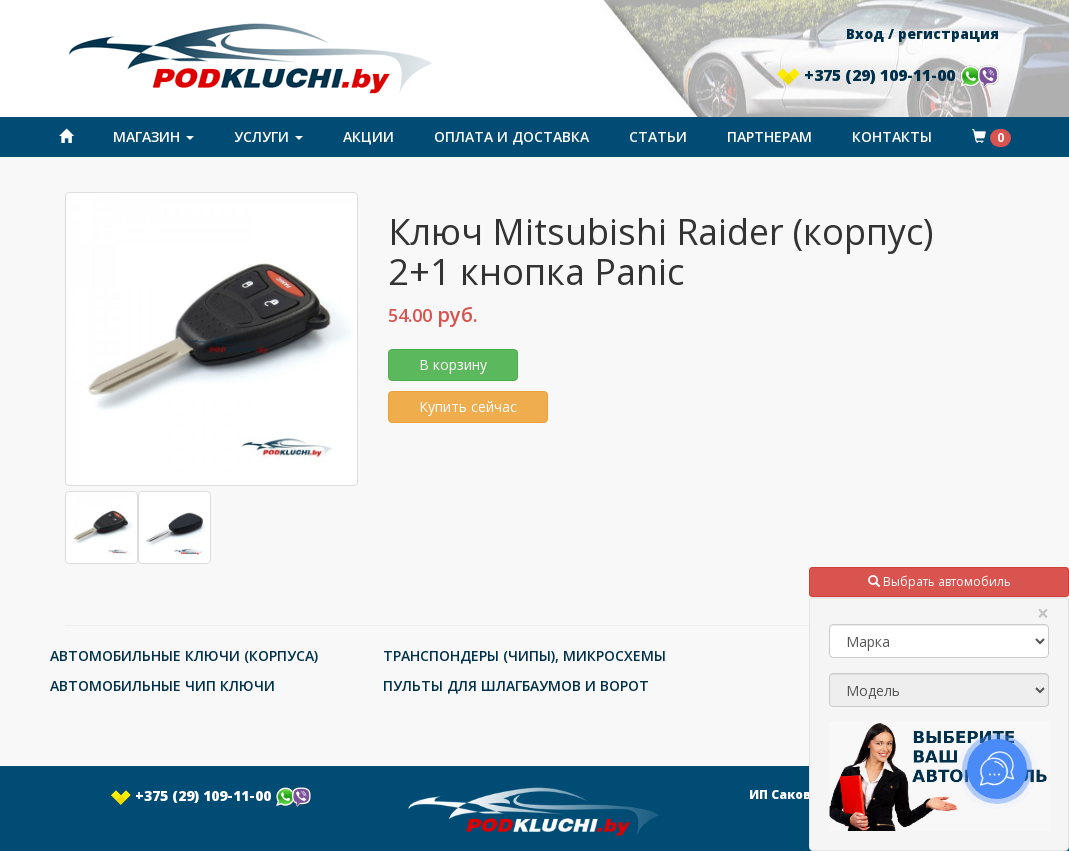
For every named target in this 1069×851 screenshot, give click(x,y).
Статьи (658, 136)
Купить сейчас (468, 406)
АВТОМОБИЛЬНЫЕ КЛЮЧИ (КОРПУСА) (184, 655)
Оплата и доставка (511, 136)
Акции (368, 136)
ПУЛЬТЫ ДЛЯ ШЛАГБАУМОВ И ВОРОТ (516, 685)
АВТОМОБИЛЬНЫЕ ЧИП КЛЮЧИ (162, 685)
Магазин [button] (153, 136)
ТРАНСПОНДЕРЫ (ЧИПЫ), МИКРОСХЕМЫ (524, 655)
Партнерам (769, 136)
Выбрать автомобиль (939, 581)
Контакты (892, 136)
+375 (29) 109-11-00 (888, 75)
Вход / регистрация (922, 33)
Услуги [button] (268, 136)
